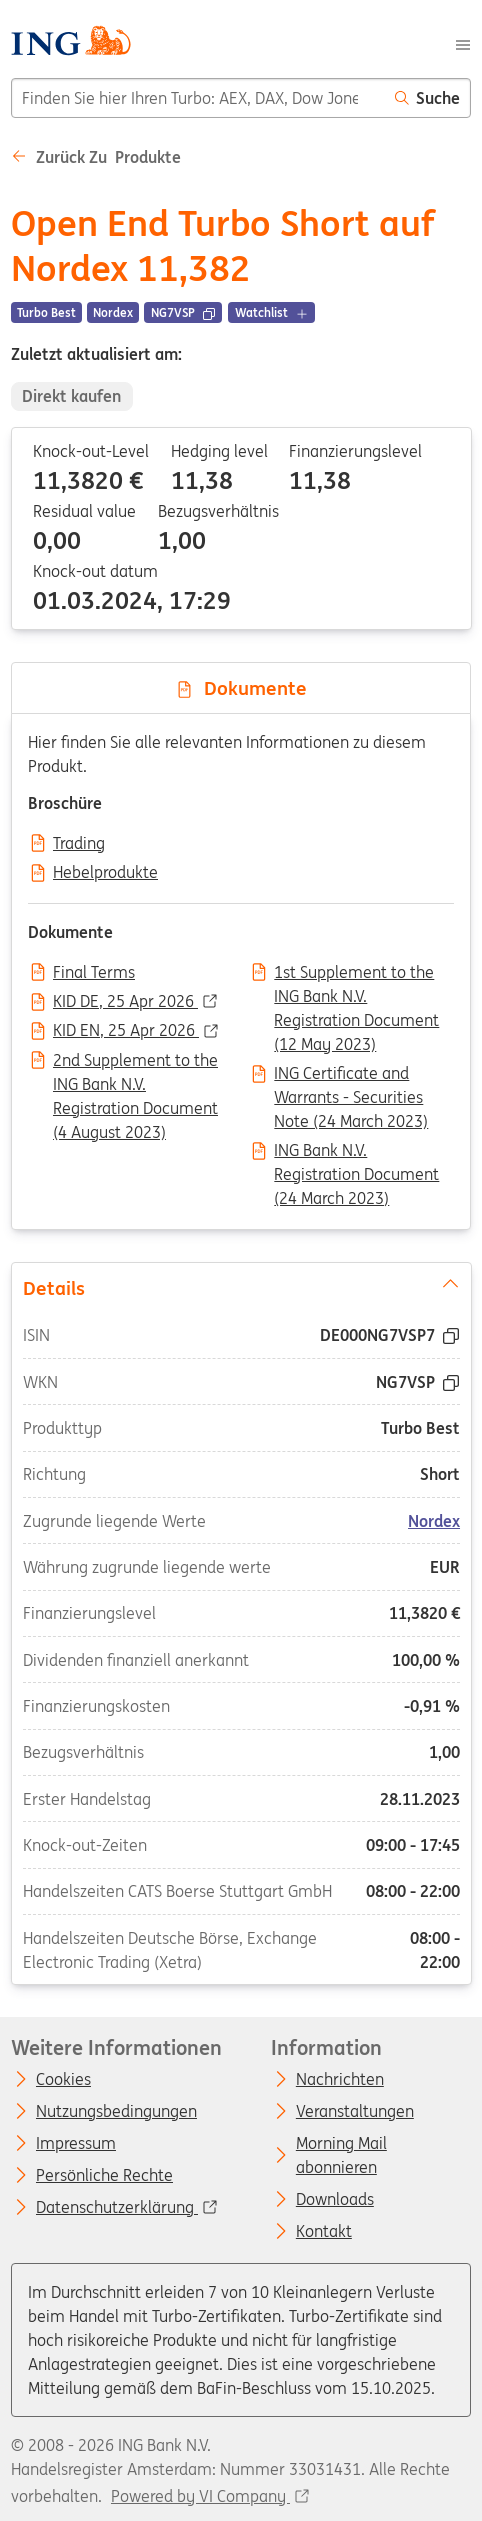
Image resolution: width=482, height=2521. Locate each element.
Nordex (434, 1521)
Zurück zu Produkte (96, 157)
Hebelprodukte (105, 873)
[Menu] (463, 43)
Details (240, 1287)
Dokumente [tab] (241, 688)
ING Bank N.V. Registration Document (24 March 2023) (356, 1152)
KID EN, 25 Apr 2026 (126, 1031)
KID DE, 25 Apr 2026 (125, 1002)
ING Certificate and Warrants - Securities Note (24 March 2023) (351, 1075)
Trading (79, 844)
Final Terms (94, 973)
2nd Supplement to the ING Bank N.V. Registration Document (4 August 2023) (135, 1062)
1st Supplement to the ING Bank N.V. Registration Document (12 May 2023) (356, 974)
